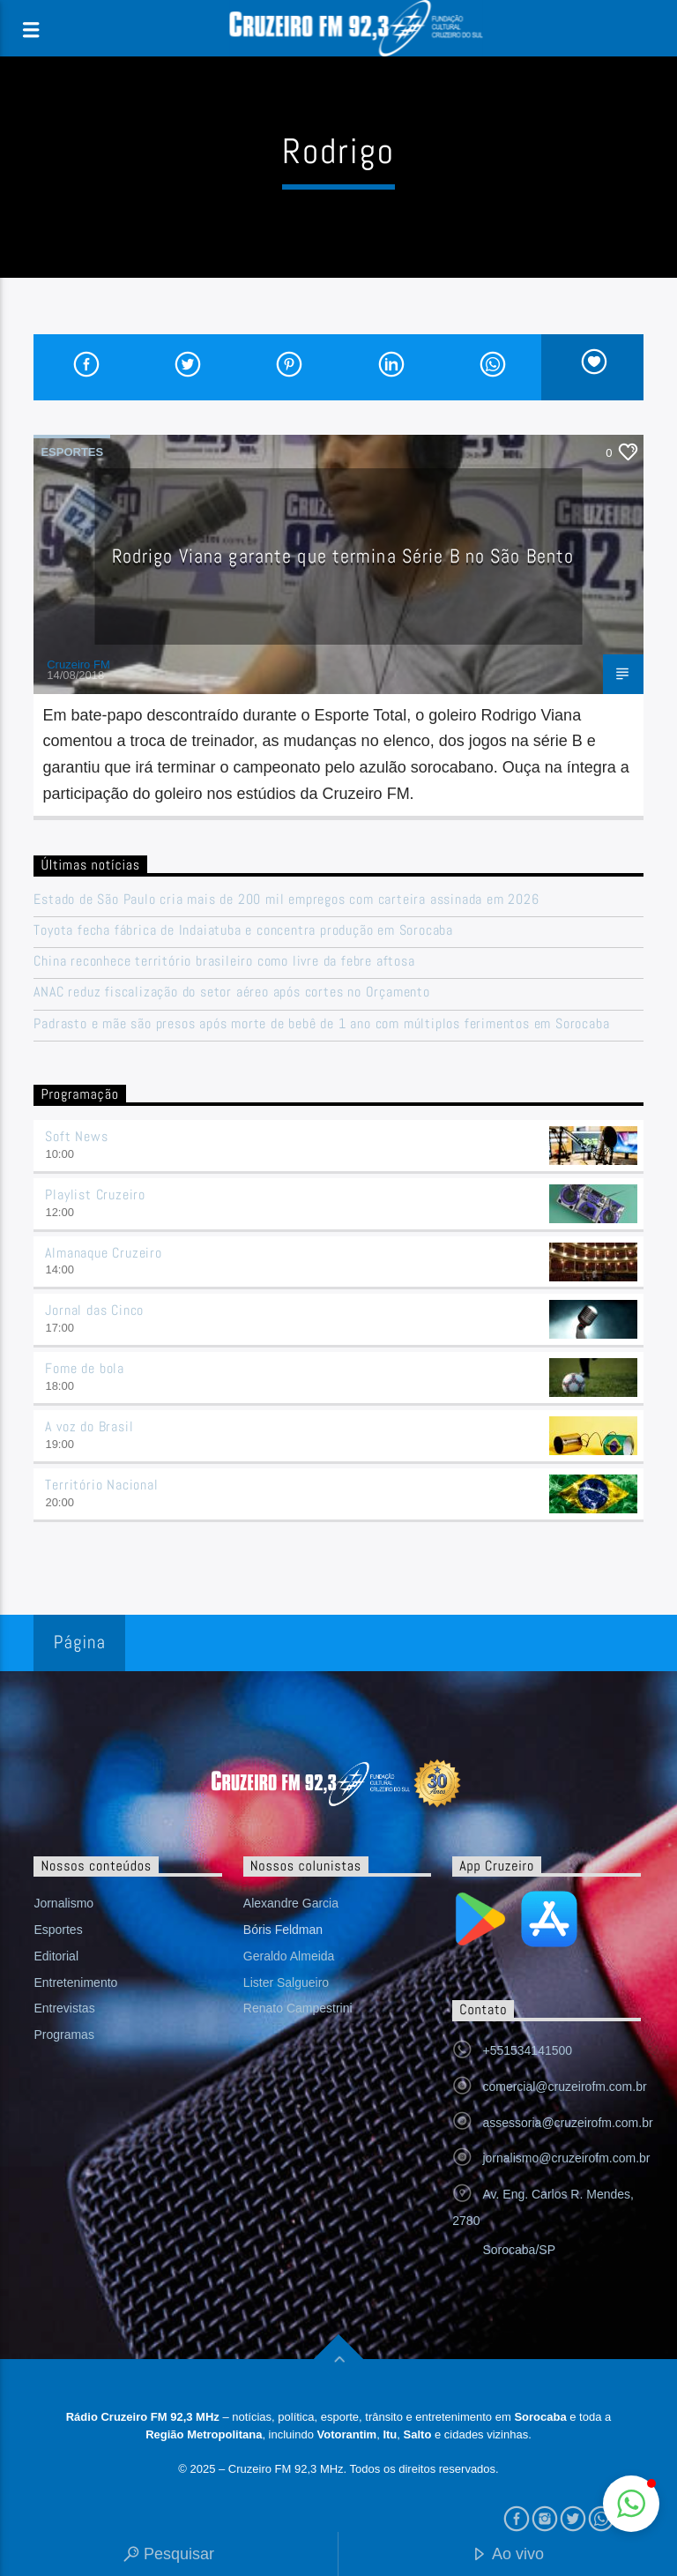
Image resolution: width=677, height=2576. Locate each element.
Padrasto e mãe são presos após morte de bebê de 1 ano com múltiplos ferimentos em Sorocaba (321, 1023)
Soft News (76, 1136)
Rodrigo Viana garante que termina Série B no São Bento (343, 556)
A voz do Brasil (89, 1426)
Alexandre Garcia (290, 1903)
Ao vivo (508, 2555)
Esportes (72, 452)
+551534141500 (527, 2050)
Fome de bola (84, 1368)
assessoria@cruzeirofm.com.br (567, 2123)
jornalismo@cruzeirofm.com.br (566, 2158)
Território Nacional (101, 1484)
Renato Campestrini (298, 2008)
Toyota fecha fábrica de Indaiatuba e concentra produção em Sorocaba (243, 930)
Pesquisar (168, 2555)
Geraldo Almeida (289, 1956)
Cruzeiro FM (78, 664)
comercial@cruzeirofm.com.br (564, 2086)
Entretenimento (75, 1982)
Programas (63, 2034)
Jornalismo (63, 1903)
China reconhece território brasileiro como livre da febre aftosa (223, 960)
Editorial (55, 1956)
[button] (631, 2503)
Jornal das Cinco (94, 1310)
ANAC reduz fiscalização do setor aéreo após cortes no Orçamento (231, 991)
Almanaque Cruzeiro (103, 1252)
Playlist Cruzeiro (95, 1194)
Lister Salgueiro (286, 1982)
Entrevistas (63, 2008)
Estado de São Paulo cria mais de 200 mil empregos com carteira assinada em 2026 (286, 899)
